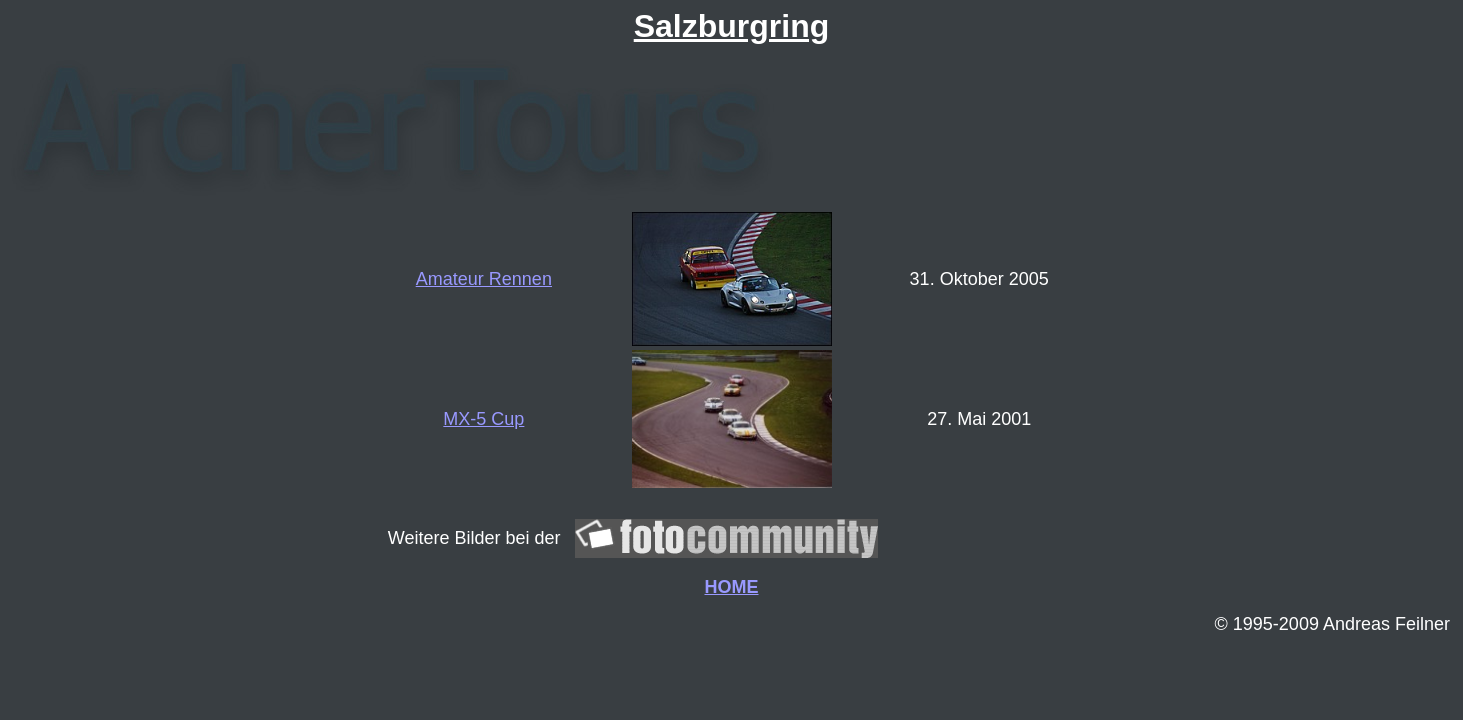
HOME (732, 587)
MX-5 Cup (483, 419)
